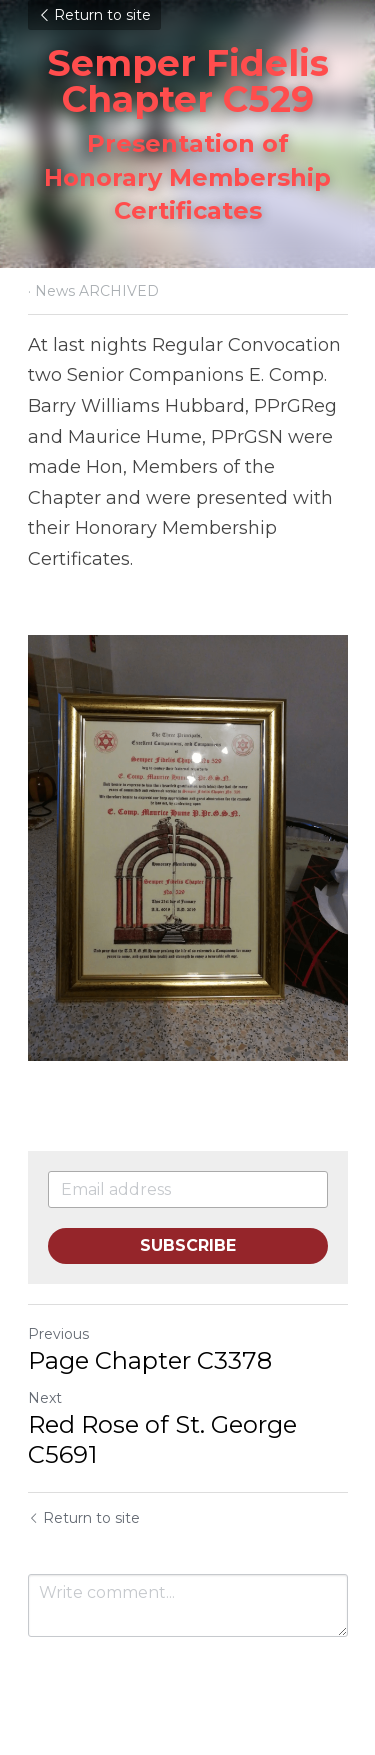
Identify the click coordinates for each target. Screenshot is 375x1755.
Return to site (94, 15)
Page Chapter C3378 (150, 1360)
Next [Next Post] (45, 1398)
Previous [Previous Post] (58, 1334)
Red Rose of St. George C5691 (162, 1439)
